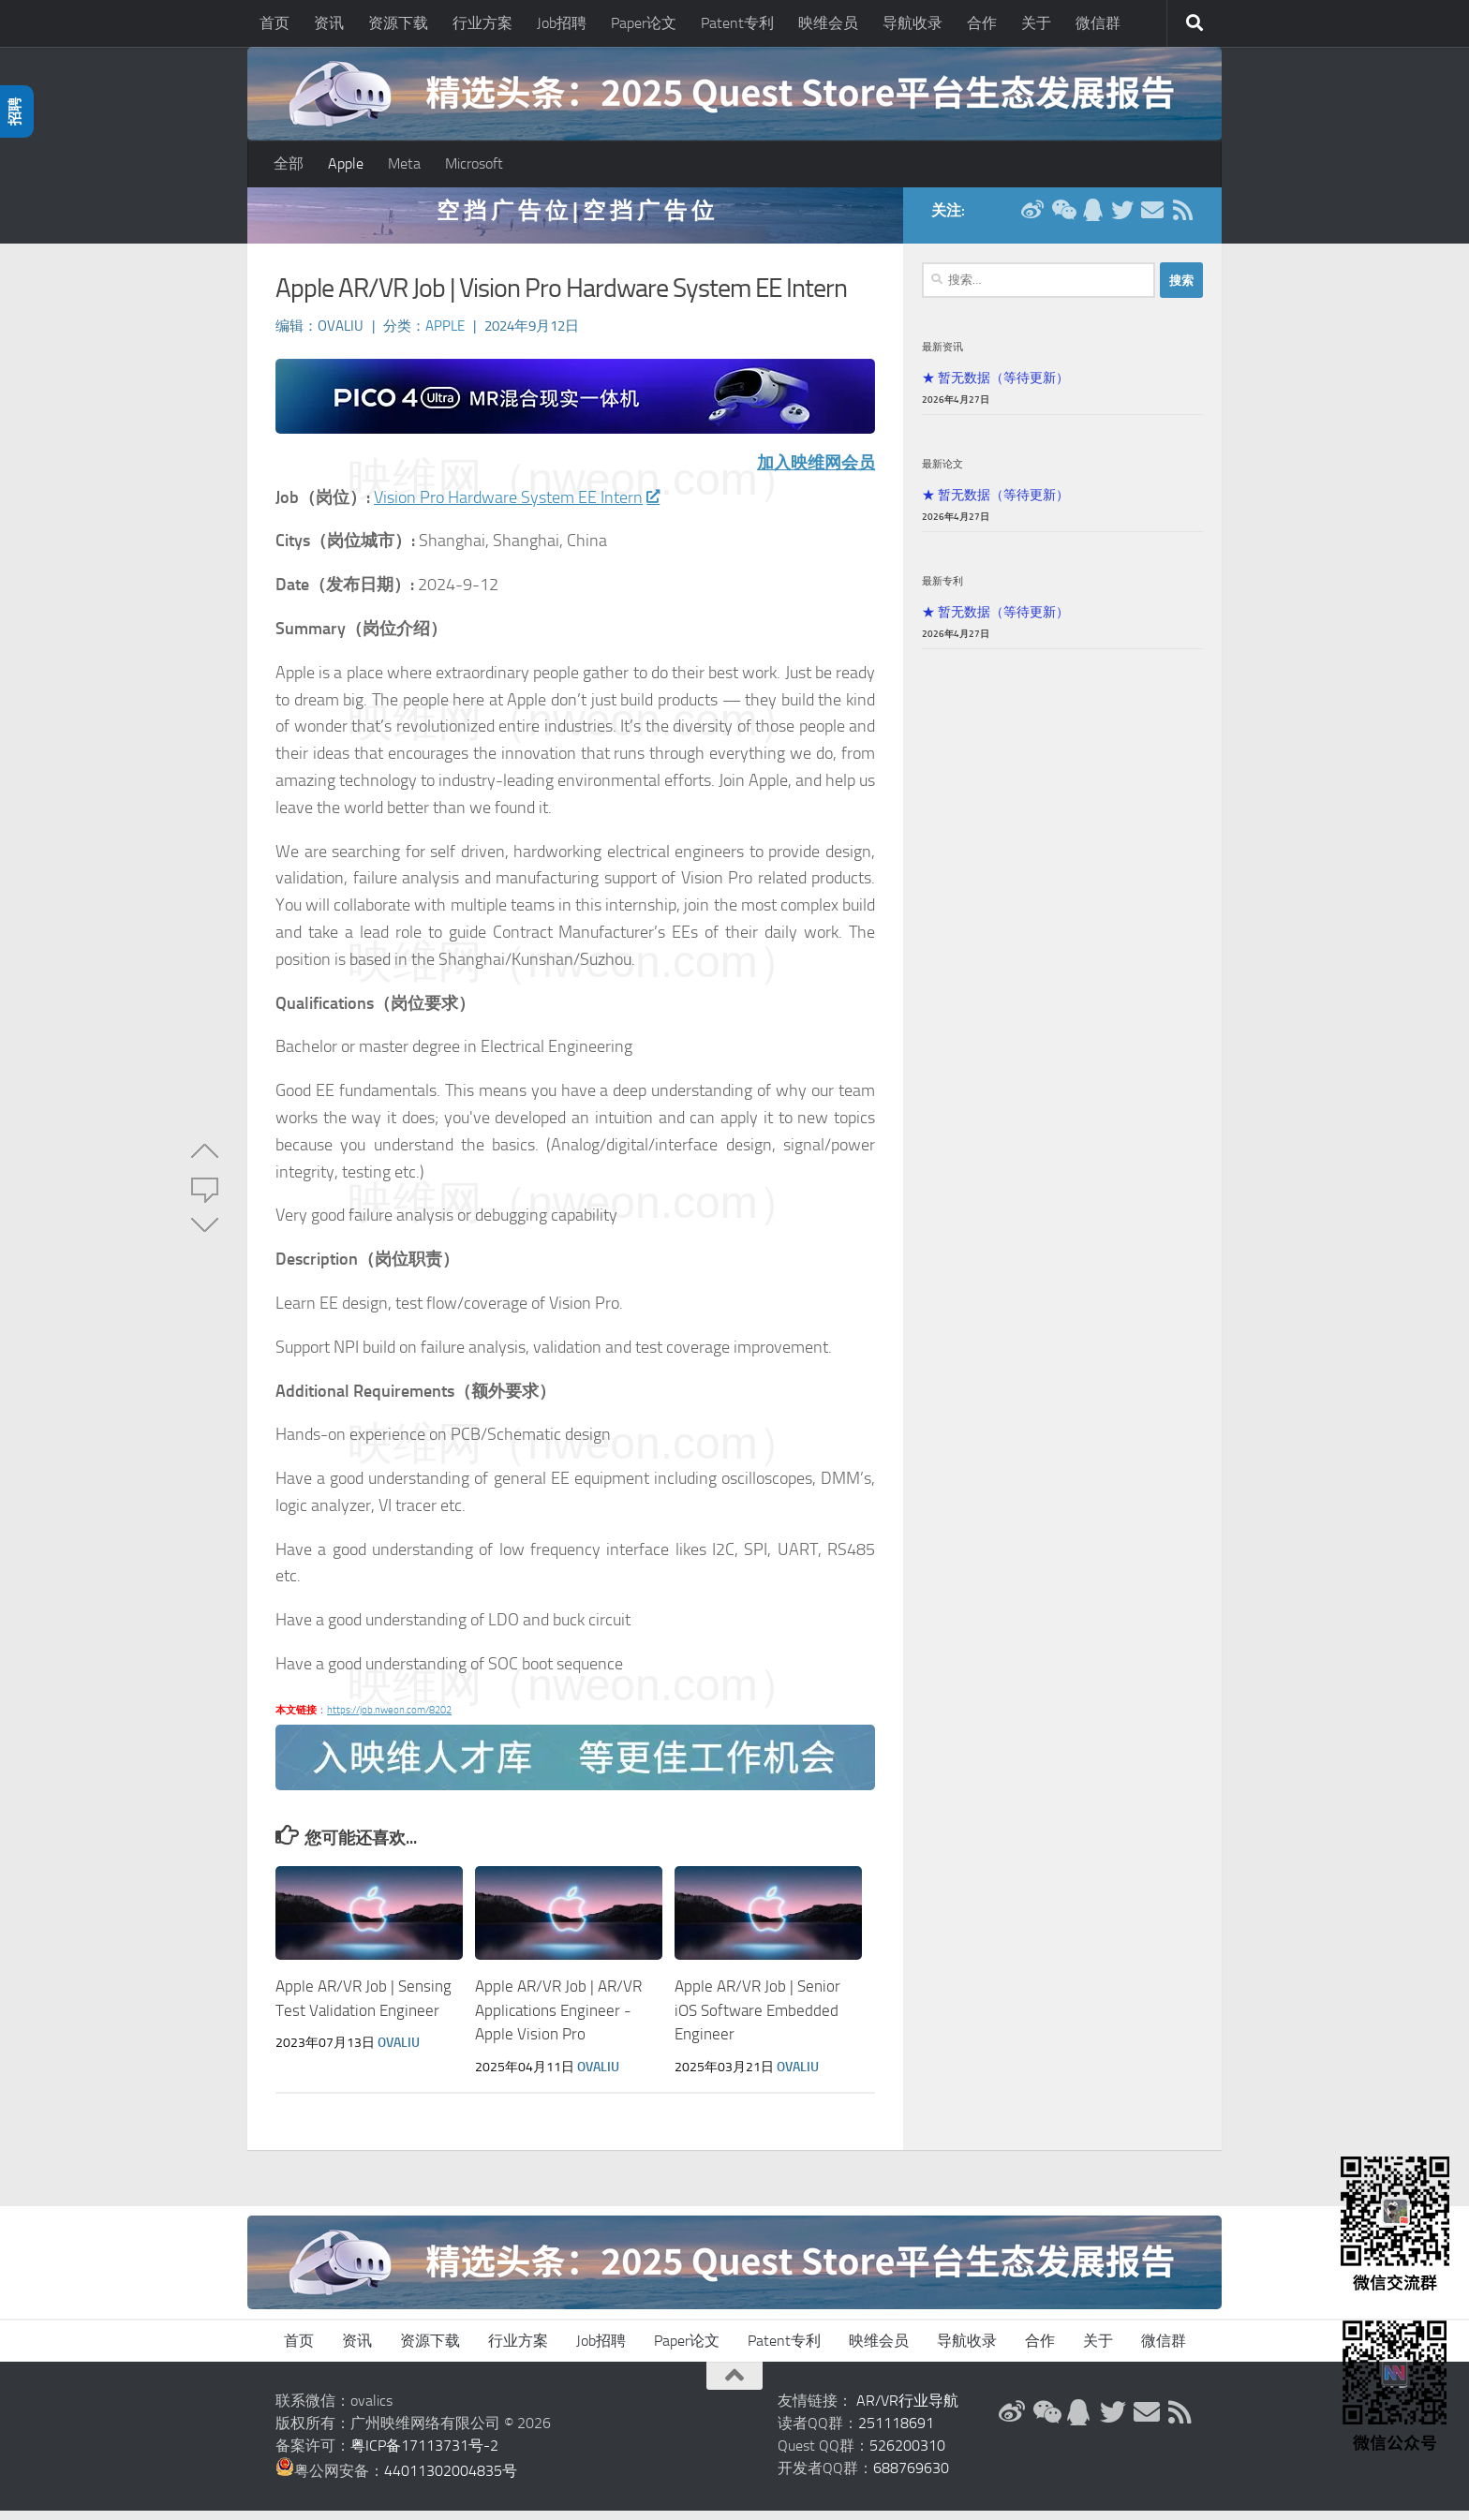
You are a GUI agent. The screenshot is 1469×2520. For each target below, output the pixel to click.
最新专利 (942, 590)
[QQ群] (1092, 219)
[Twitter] (1122, 219)
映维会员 (828, 23)
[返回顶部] (734, 2385)
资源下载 (398, 23)
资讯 (329, 23)
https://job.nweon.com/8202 (389, 1719)
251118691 (896, 2432)
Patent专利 (737, 23)
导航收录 (912, 23)
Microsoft (474, 163)
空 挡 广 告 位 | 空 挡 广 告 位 (575, 219)
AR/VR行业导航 (907, 2410)
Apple (346, 163)
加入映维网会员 (816, 472)
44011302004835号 (450, 2480)
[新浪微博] (1032, 219)
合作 (982, 23)
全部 (289, 163)
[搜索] (1194, 23)
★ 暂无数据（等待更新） (995, 386)
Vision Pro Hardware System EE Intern (516, 507)
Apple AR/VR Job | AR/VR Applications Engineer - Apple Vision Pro (558, 2019)
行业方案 (482, 23)
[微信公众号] (1062, 219)
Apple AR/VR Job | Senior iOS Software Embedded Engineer (757, 2019)
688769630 (911, 2477)
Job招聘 (561, 23)
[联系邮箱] (1152, 219)
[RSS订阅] (1182, 219)
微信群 (1098, 23)
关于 (1036, 23)
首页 (274, 23)
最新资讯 (942, 356)
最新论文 (942, 473)
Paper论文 (643, 23)
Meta (404, 163)
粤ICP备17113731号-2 (424, 2455)
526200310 (907, 2455)
